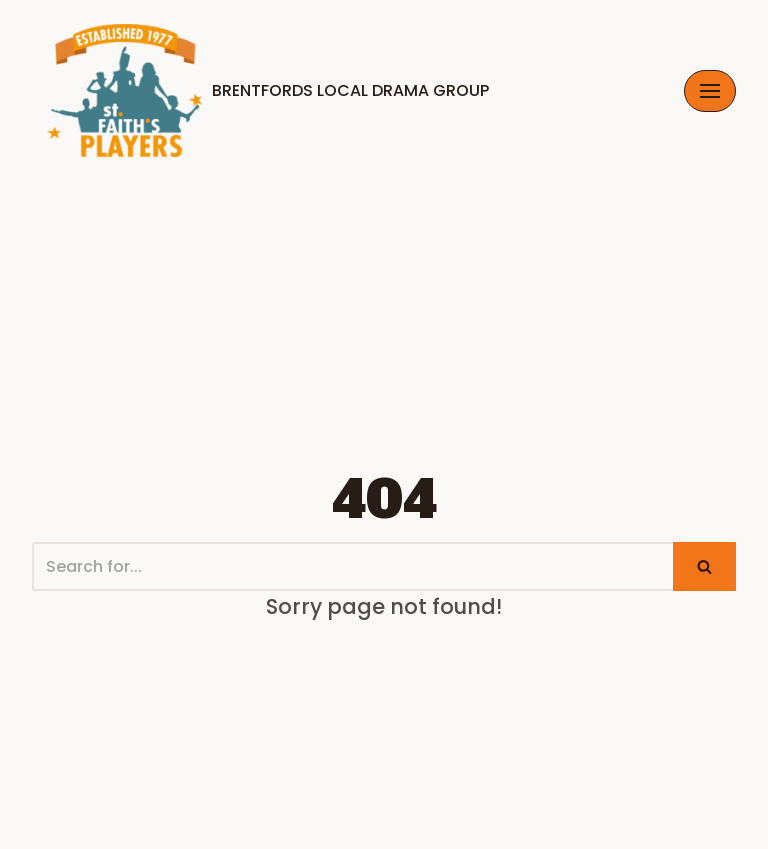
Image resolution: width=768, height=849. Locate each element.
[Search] (352, 566)
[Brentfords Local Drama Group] (260, 90)
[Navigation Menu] (710, 91)
